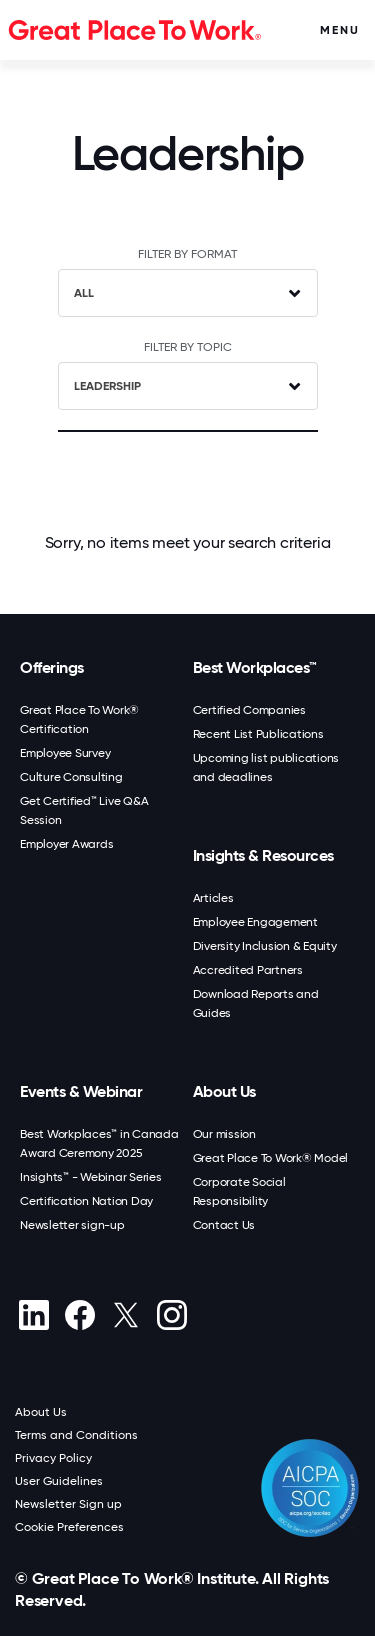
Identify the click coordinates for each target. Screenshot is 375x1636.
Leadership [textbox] (107, 386)
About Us (224, 1091)
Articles (213, 898)
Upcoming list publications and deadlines (266, 767)
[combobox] (188, 293)
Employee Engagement (255, 922)
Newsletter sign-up (72, 1225)
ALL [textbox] (84, 293)
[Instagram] (171, 1315)
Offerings (52, 667)
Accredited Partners (248, 970)
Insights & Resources (263, 855)
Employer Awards (66, 844)
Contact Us (224, 1225)
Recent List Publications (258, 734)
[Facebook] (79, 1315)
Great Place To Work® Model (271, 1158)
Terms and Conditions (76, 1435)
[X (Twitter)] (125, 1315)
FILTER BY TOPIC (188, 347)
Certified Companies (249, 710)
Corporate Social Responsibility (239, 1191)
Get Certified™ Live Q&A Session (84, 810)
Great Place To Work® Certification (79, 719)
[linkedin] (33, 1315)
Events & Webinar (81, 1091)
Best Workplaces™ (255, 667)
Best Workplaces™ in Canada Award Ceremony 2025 (99, 1143)
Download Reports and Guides (256, 1003)
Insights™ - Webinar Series (91, 1177)
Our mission (224, 1134)
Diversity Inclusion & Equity (265, 946)
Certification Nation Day (86, 1201)
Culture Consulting (71, 777)
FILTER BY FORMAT (187, 254)
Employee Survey (65, 753)
